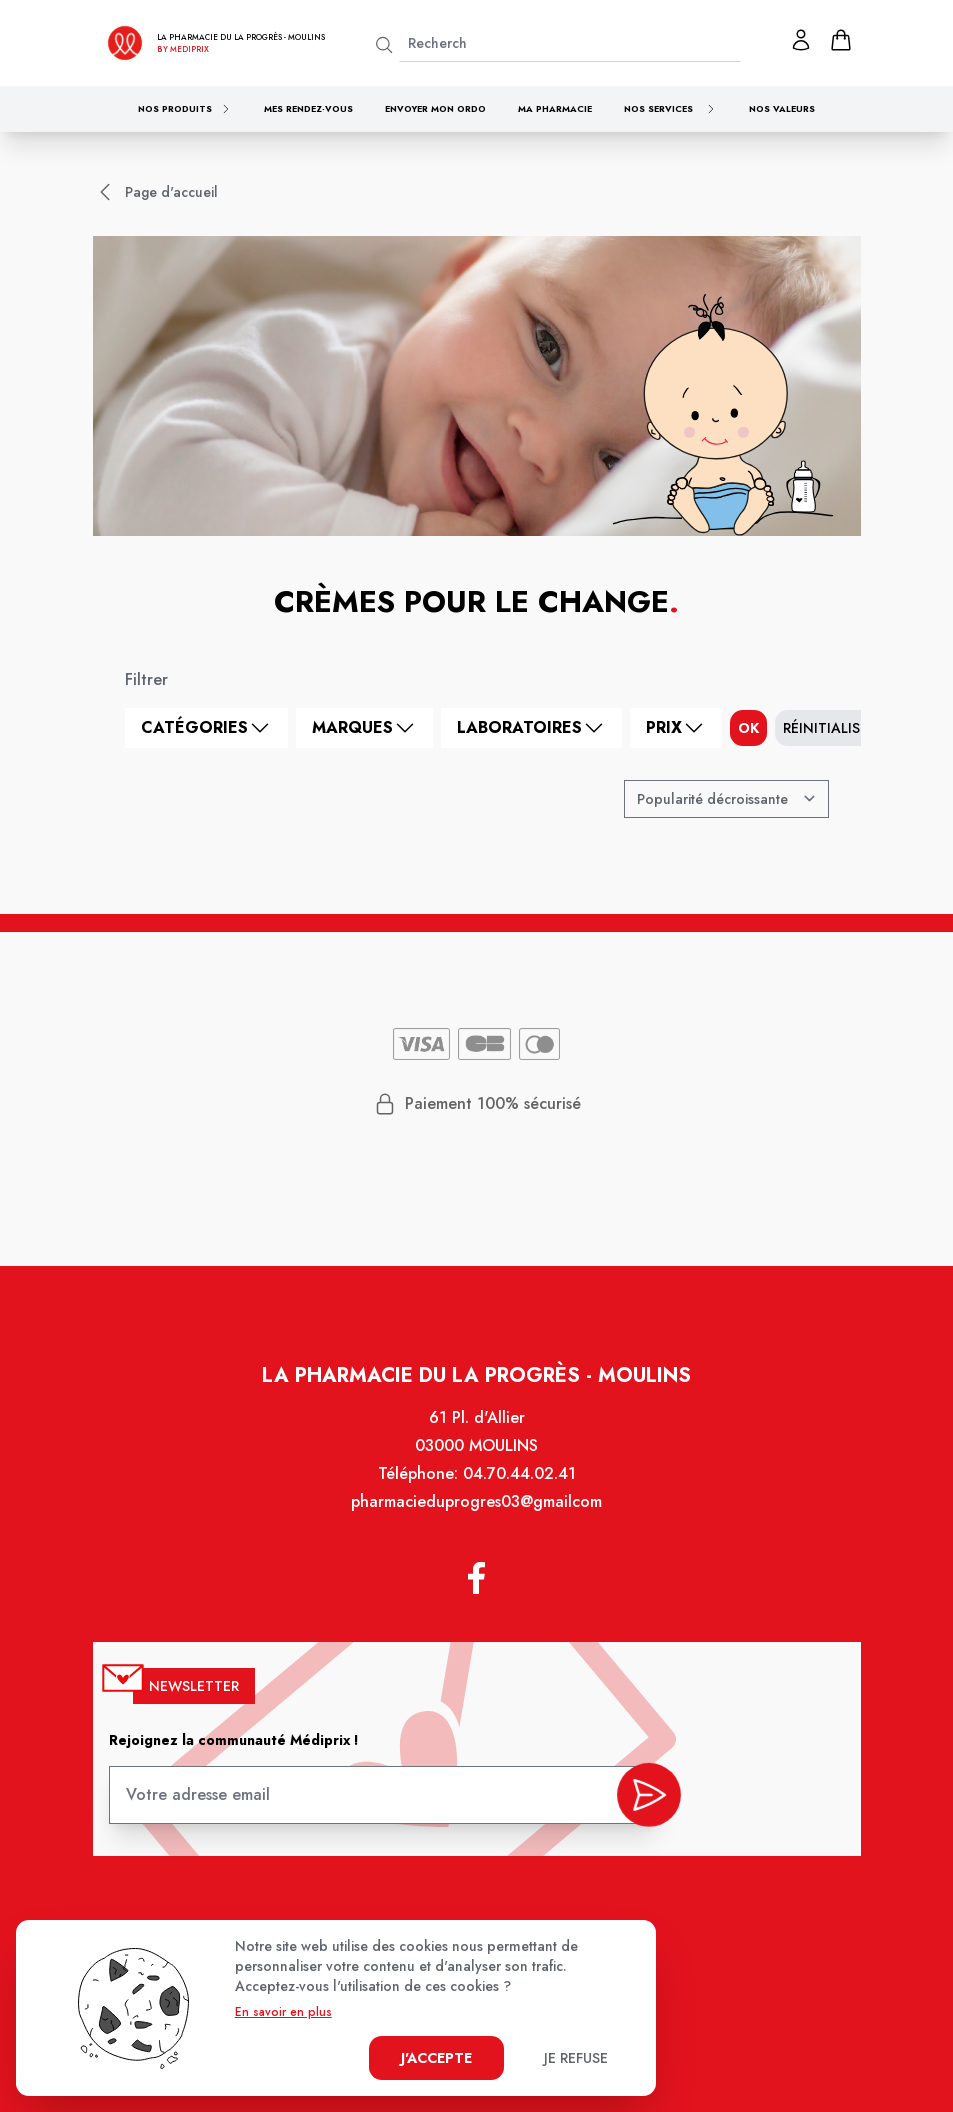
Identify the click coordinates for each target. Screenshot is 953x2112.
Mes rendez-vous (308, 108)
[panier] (841, 40)
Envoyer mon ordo (435, 108)
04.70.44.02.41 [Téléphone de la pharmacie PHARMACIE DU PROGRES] (517, 1491)
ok (748, 728)
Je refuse (576, 2058)
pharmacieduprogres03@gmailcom (476, 1518)
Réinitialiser (829, 728)
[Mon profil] (801, 40)
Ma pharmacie (555, 108)
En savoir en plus (283, 2012)
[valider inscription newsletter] (642, 1795)
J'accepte (436, 2058)
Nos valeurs (782, 108)
